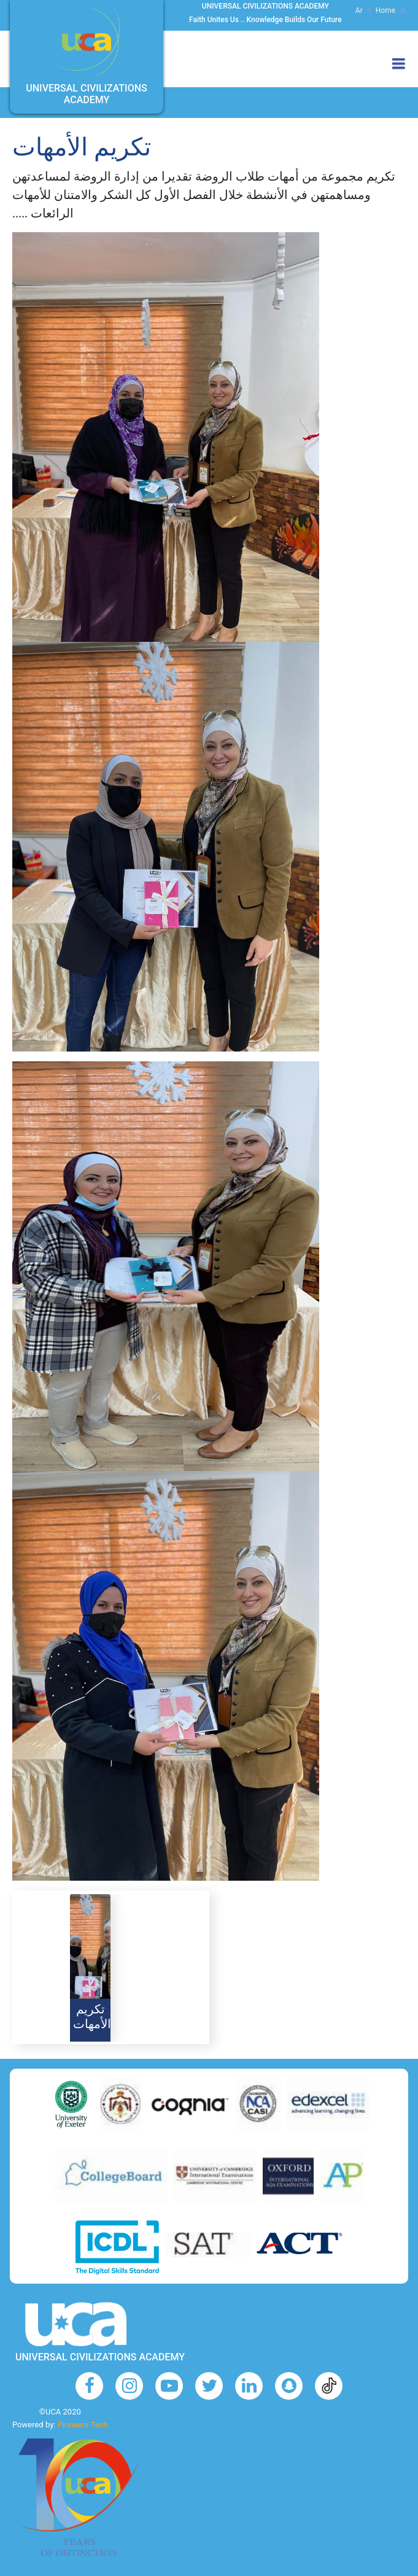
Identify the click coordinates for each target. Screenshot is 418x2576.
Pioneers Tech (83, 2424)
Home (391, 10)
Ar (363, 10)
